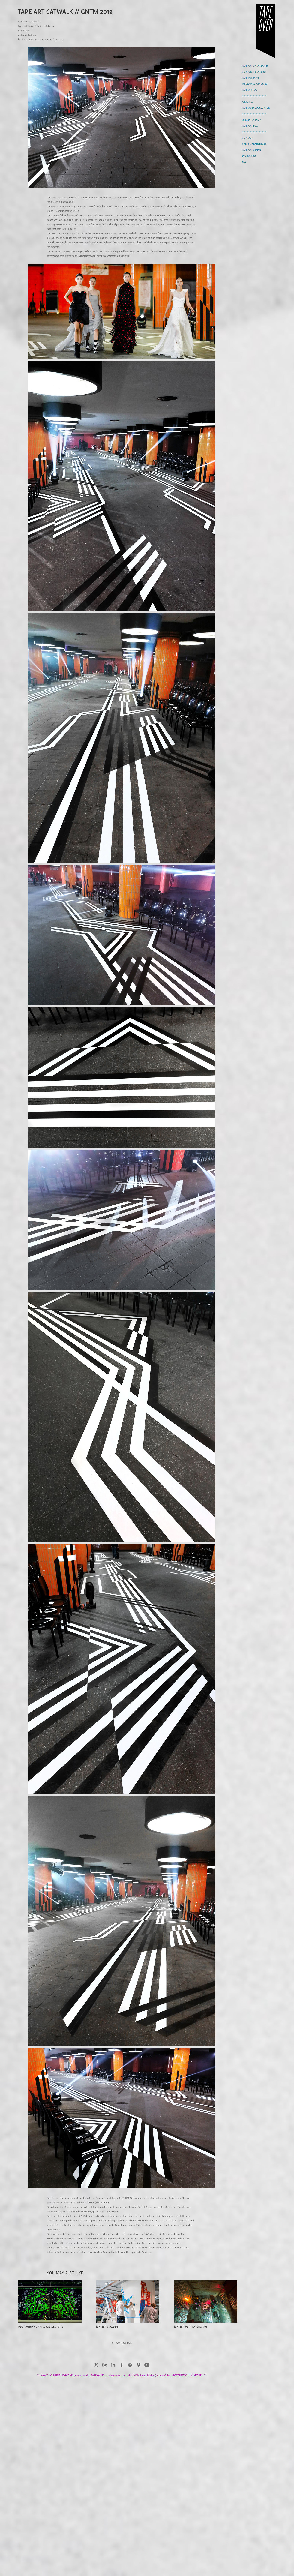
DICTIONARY (249, 155)
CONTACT (247, 137)
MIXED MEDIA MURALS (255, 83)
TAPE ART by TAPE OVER (255, 65)
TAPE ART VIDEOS (251, 149)
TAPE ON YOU (249, 89)
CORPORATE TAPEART (254, 71)
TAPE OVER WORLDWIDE (256, 107)
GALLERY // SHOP (251, 119)
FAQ (244, 161)
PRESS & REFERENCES (254, 143)
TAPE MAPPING (250, 77)
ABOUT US (248, 101)
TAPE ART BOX (250, 125)
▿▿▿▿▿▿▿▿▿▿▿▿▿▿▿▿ (254, 95)
